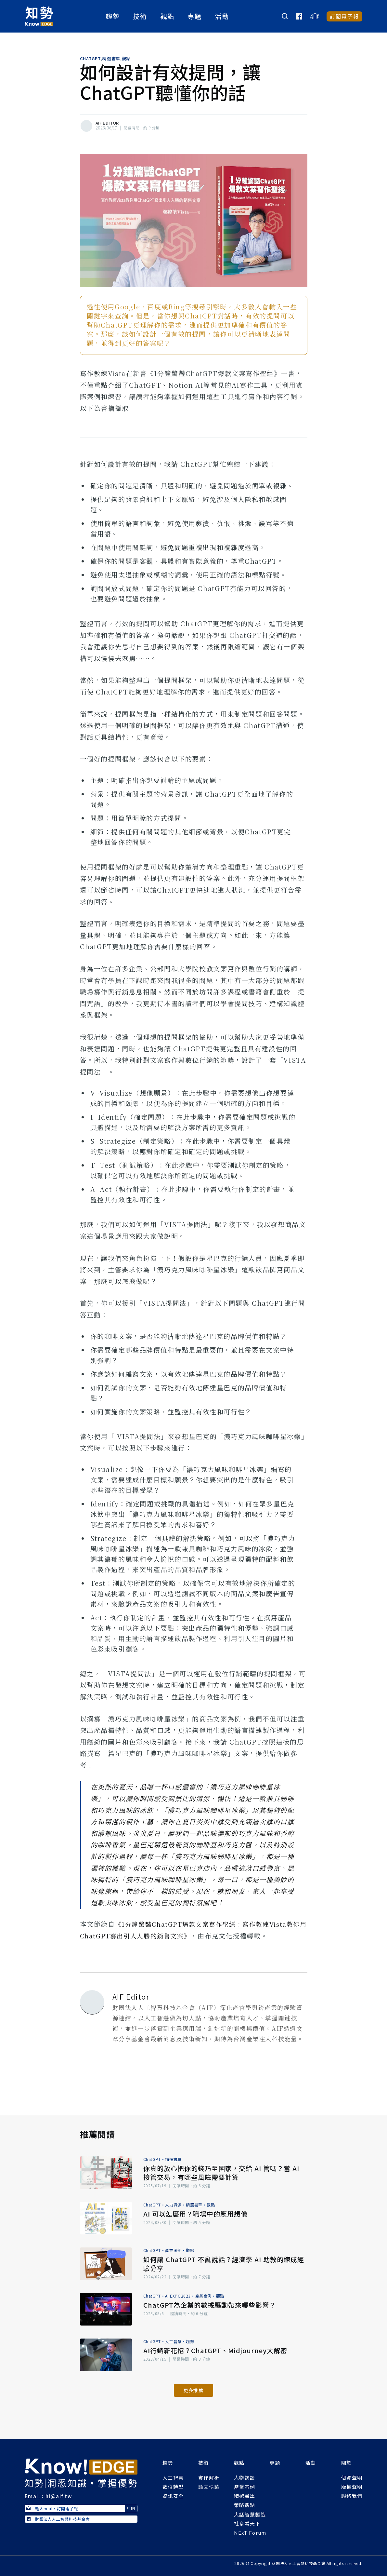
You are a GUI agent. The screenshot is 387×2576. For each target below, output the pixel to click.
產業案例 (173, 2250)
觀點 (168, 16)
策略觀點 (244, 2505)
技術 (140, 16)
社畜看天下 (247, 2523)
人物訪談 (244, 2477)
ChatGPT (90, 58)
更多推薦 (193, 2390)
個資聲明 (351, 2477)
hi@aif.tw (58, 2496)
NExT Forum (250, 2532)
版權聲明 (351, 2486)
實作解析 (208, 2477)
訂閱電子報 (344, 16)
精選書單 (111, 58)
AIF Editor (107, 123)
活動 (222, 16)
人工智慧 (173, 2341)
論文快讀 (208, 2486)
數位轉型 (173, 2486)
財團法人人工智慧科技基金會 (58, 2519)
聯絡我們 (351, 2495)
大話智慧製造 (250, 2514)
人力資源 (173, 2204)
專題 (195, 16)
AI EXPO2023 (178, 2296)
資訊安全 (173, 2495)
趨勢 (113, 16)
